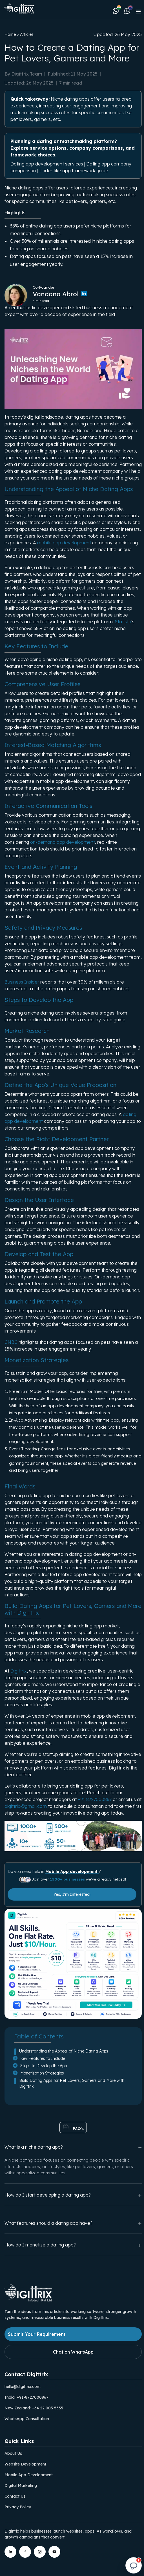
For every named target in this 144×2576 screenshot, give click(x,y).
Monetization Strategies (42, 2073)
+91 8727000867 (95, 1799)
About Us (13, 2453)
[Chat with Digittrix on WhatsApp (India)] (116, 10)
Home (10, 34)
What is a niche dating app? (73, 2147)
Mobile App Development (29, 2474)
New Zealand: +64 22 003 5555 (34, 2408)
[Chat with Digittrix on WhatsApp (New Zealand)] (127, 10)
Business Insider (22, 982)
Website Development (25, 2464)
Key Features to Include (42, 2058)
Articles (27, 34)
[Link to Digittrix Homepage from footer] (28, 2300)
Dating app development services (46, 164)
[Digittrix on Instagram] (40, 2552)
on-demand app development (62, 842)
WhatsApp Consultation (27, 2418)
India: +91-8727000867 (26, 2397)
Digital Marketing (21, 2485)
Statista (123, 621)
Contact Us (15, 2496)
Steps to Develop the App (43, 2065)
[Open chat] (133, 2565)
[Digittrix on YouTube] (54, 2552)
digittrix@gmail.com (26, 1806)
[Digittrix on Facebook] (25, 2552)
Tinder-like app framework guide (73, 170)
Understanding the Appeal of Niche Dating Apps (63, 2051)
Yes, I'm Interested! (72, 1894)
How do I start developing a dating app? (73, 2195)
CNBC (12, 1342)
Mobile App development (72, 1871)
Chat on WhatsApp (73, 2352)
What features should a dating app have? (73, 2223)
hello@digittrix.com (23, 2386)
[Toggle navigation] (138, 11)
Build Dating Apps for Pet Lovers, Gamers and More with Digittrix (71, 2083)
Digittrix (18, 1671)
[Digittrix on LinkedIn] (10, 2552)
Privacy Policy (18, 2506)
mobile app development (64, 542)
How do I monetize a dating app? (73, 2245)
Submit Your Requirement (37, 2334)
